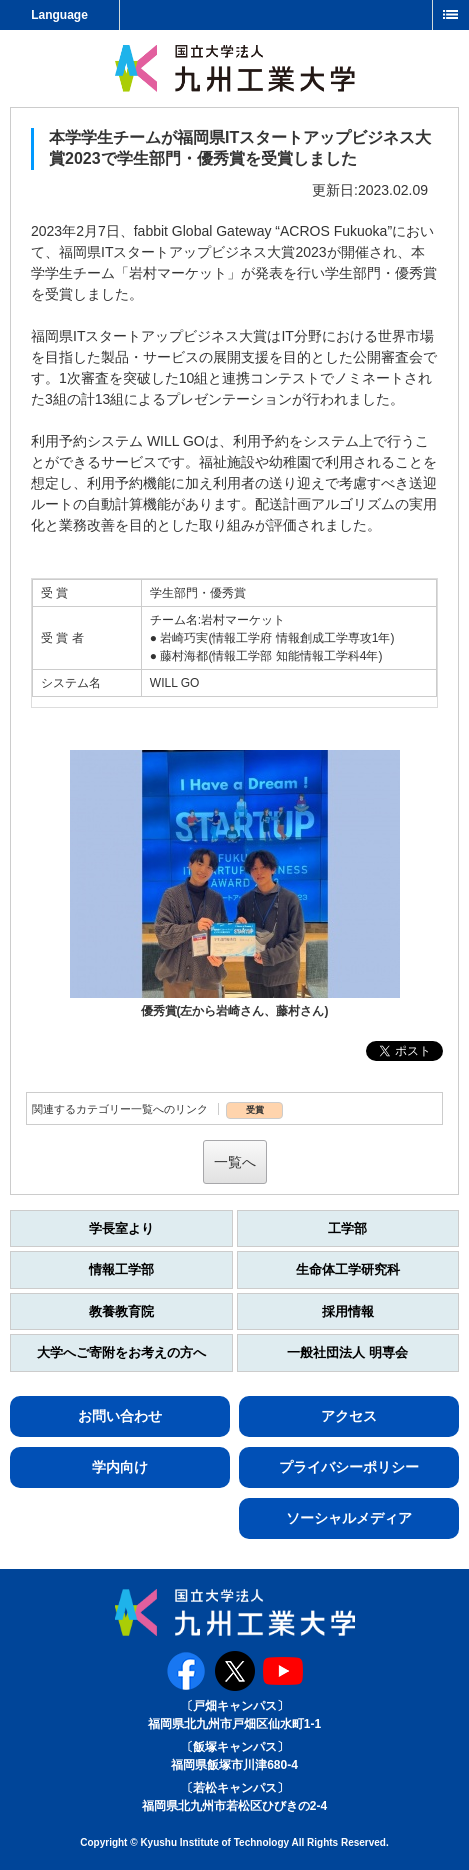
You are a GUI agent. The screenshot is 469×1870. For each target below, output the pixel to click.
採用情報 (348, 1311)
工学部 (347, 1228)
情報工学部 (121, 1269)
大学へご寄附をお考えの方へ (121, 1352)
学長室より (121, 1228)
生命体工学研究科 (348, 1269)
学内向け (120, 1467)
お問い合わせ (120, 1416)
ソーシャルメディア (349, 1518)
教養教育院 (121, 1311)
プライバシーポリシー (349, 1467)
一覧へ (235, 1162)
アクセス (349, 1416)
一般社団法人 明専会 (347, 1352)
